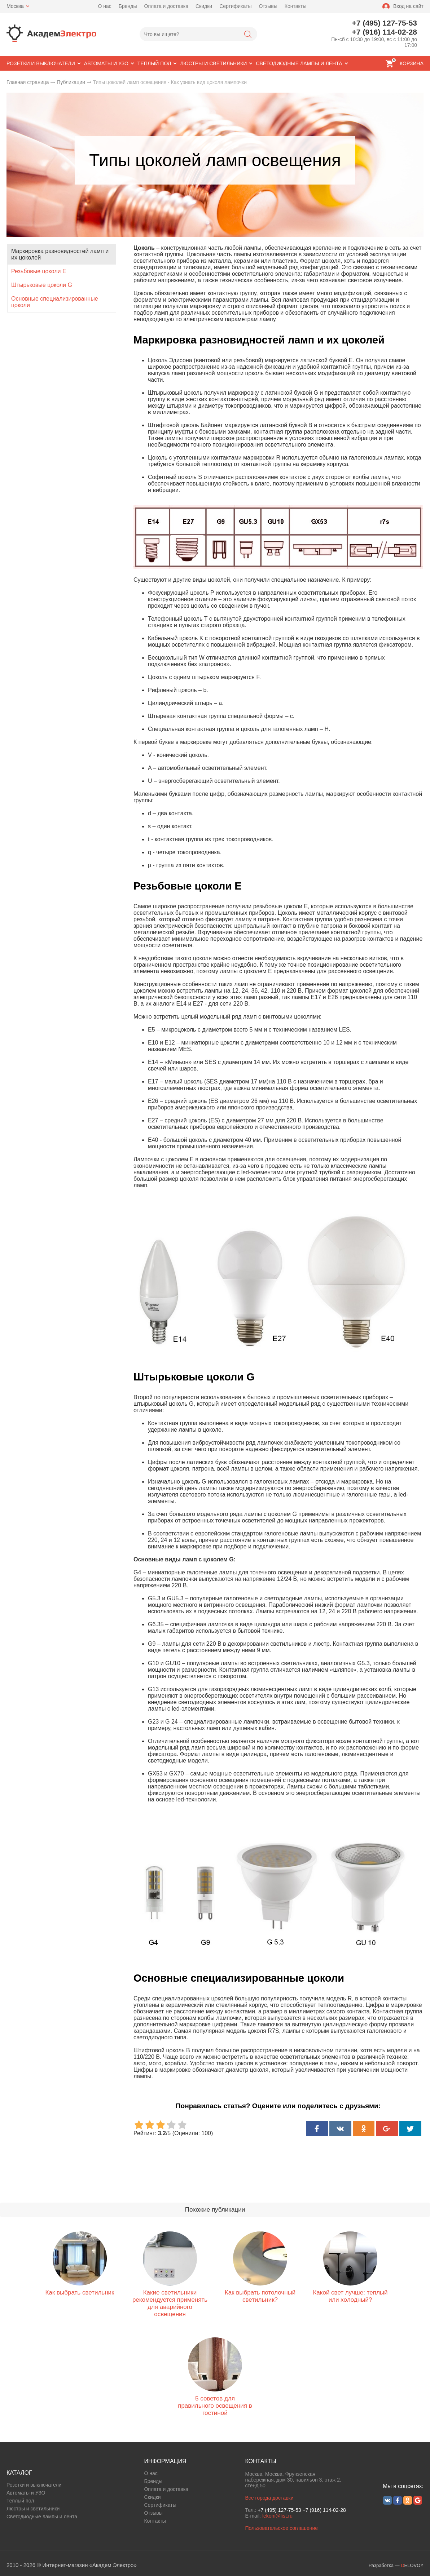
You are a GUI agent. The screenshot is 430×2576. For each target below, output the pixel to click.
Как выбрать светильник (79, 2292)
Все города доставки (269, 2498)
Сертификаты (235, 6)
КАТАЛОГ (19, 2473)
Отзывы (268, 6)
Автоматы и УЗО (25, 2493)
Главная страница (27, 82)
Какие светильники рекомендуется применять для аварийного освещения (169, 2303)
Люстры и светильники (33, 2508)
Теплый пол (20, 2501)
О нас (104, 6)
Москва (15, 6)
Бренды (128, 6)
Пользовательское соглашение (281, 2528)
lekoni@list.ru (277, 2516)
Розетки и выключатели (33, 2485)
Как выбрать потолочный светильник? (260, 2296)
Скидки (204, 6)
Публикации (71, 82)
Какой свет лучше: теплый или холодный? (350, 2296)
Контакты (295, 6)
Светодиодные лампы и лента (41, 2516)
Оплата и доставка (166, 6)
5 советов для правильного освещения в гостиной (215, 2405)
